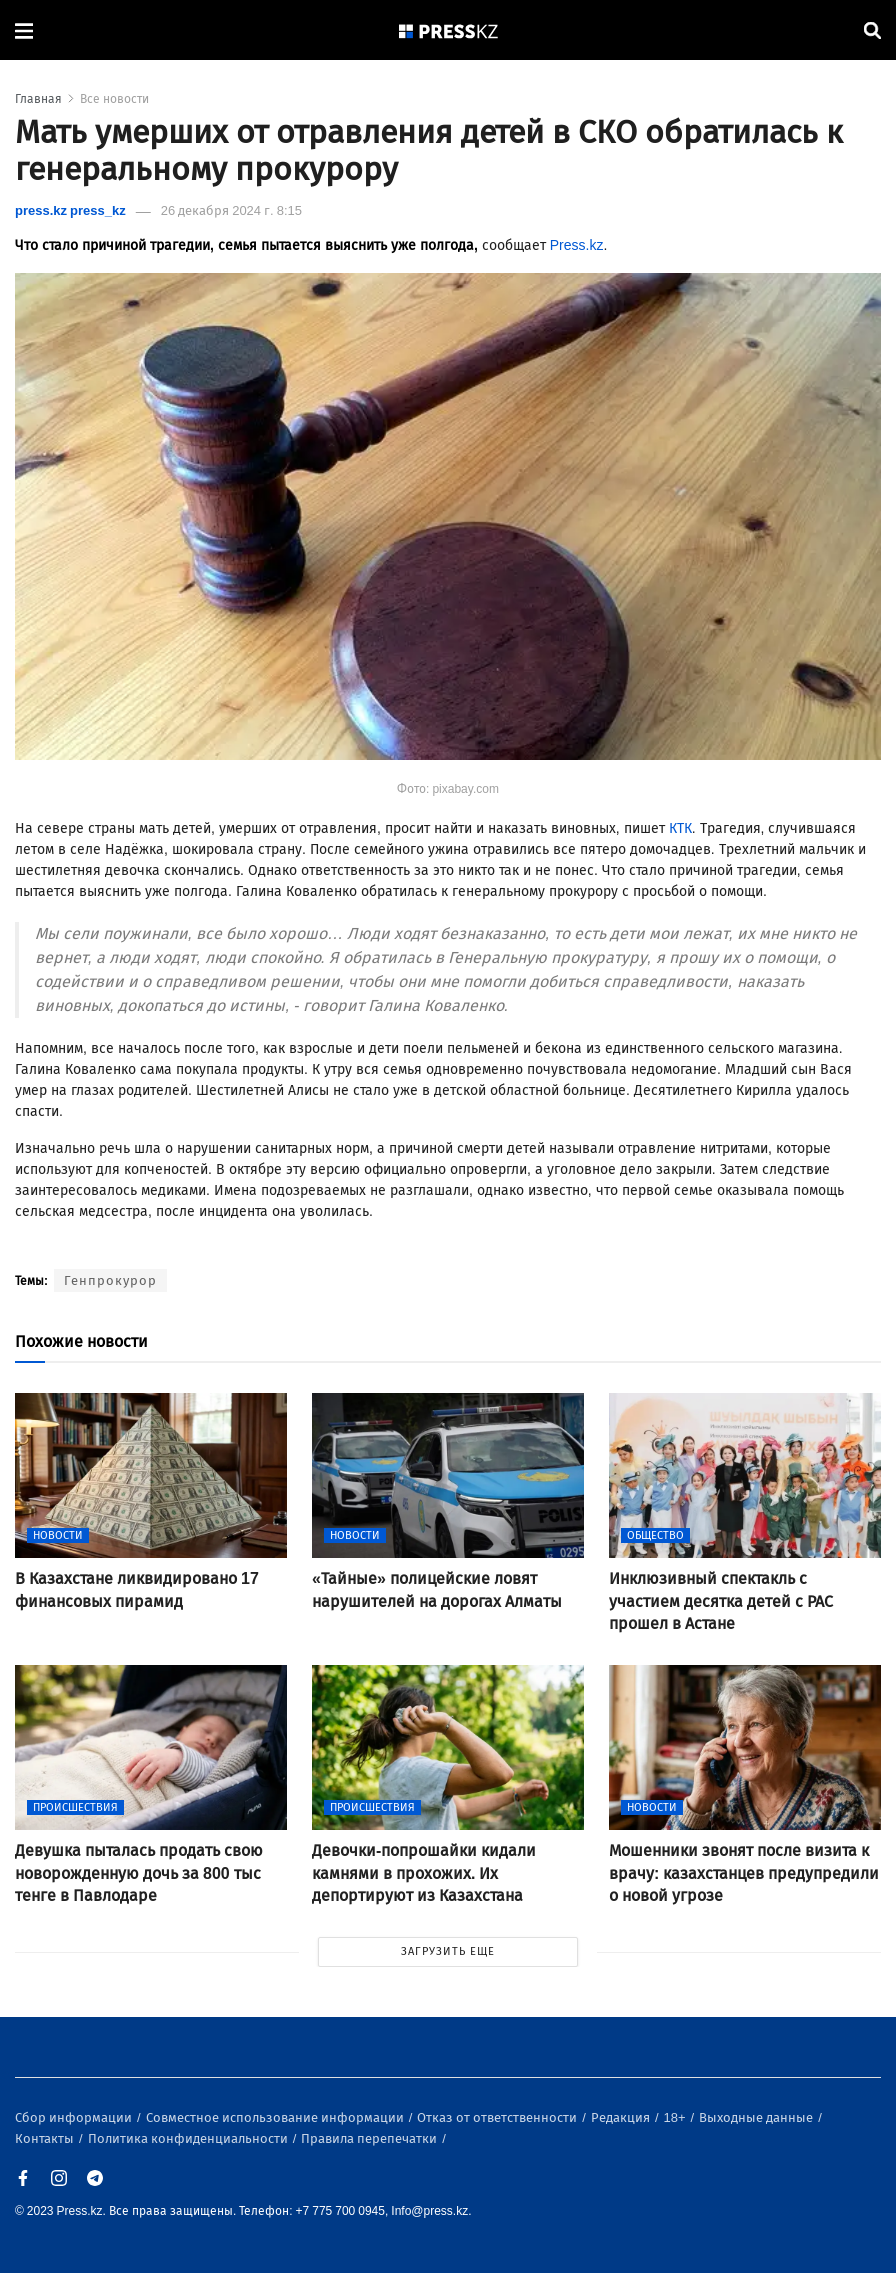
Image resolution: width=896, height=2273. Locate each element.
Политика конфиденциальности (189, 2138)
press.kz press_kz (70, 210)
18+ (676, 2117)
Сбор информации (75, 2117)
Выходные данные (757, 2117)
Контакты (46, 2138)
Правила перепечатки (370, 2138)
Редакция (622, 2117)
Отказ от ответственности (498, 2117)
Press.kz (577, 245)
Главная (38, 99)
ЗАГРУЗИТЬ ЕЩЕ (448, 1951)
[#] (449, 30)
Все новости (114, 99)
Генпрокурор (110, 1280)
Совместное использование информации (276, 2117)
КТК (680, 828)
